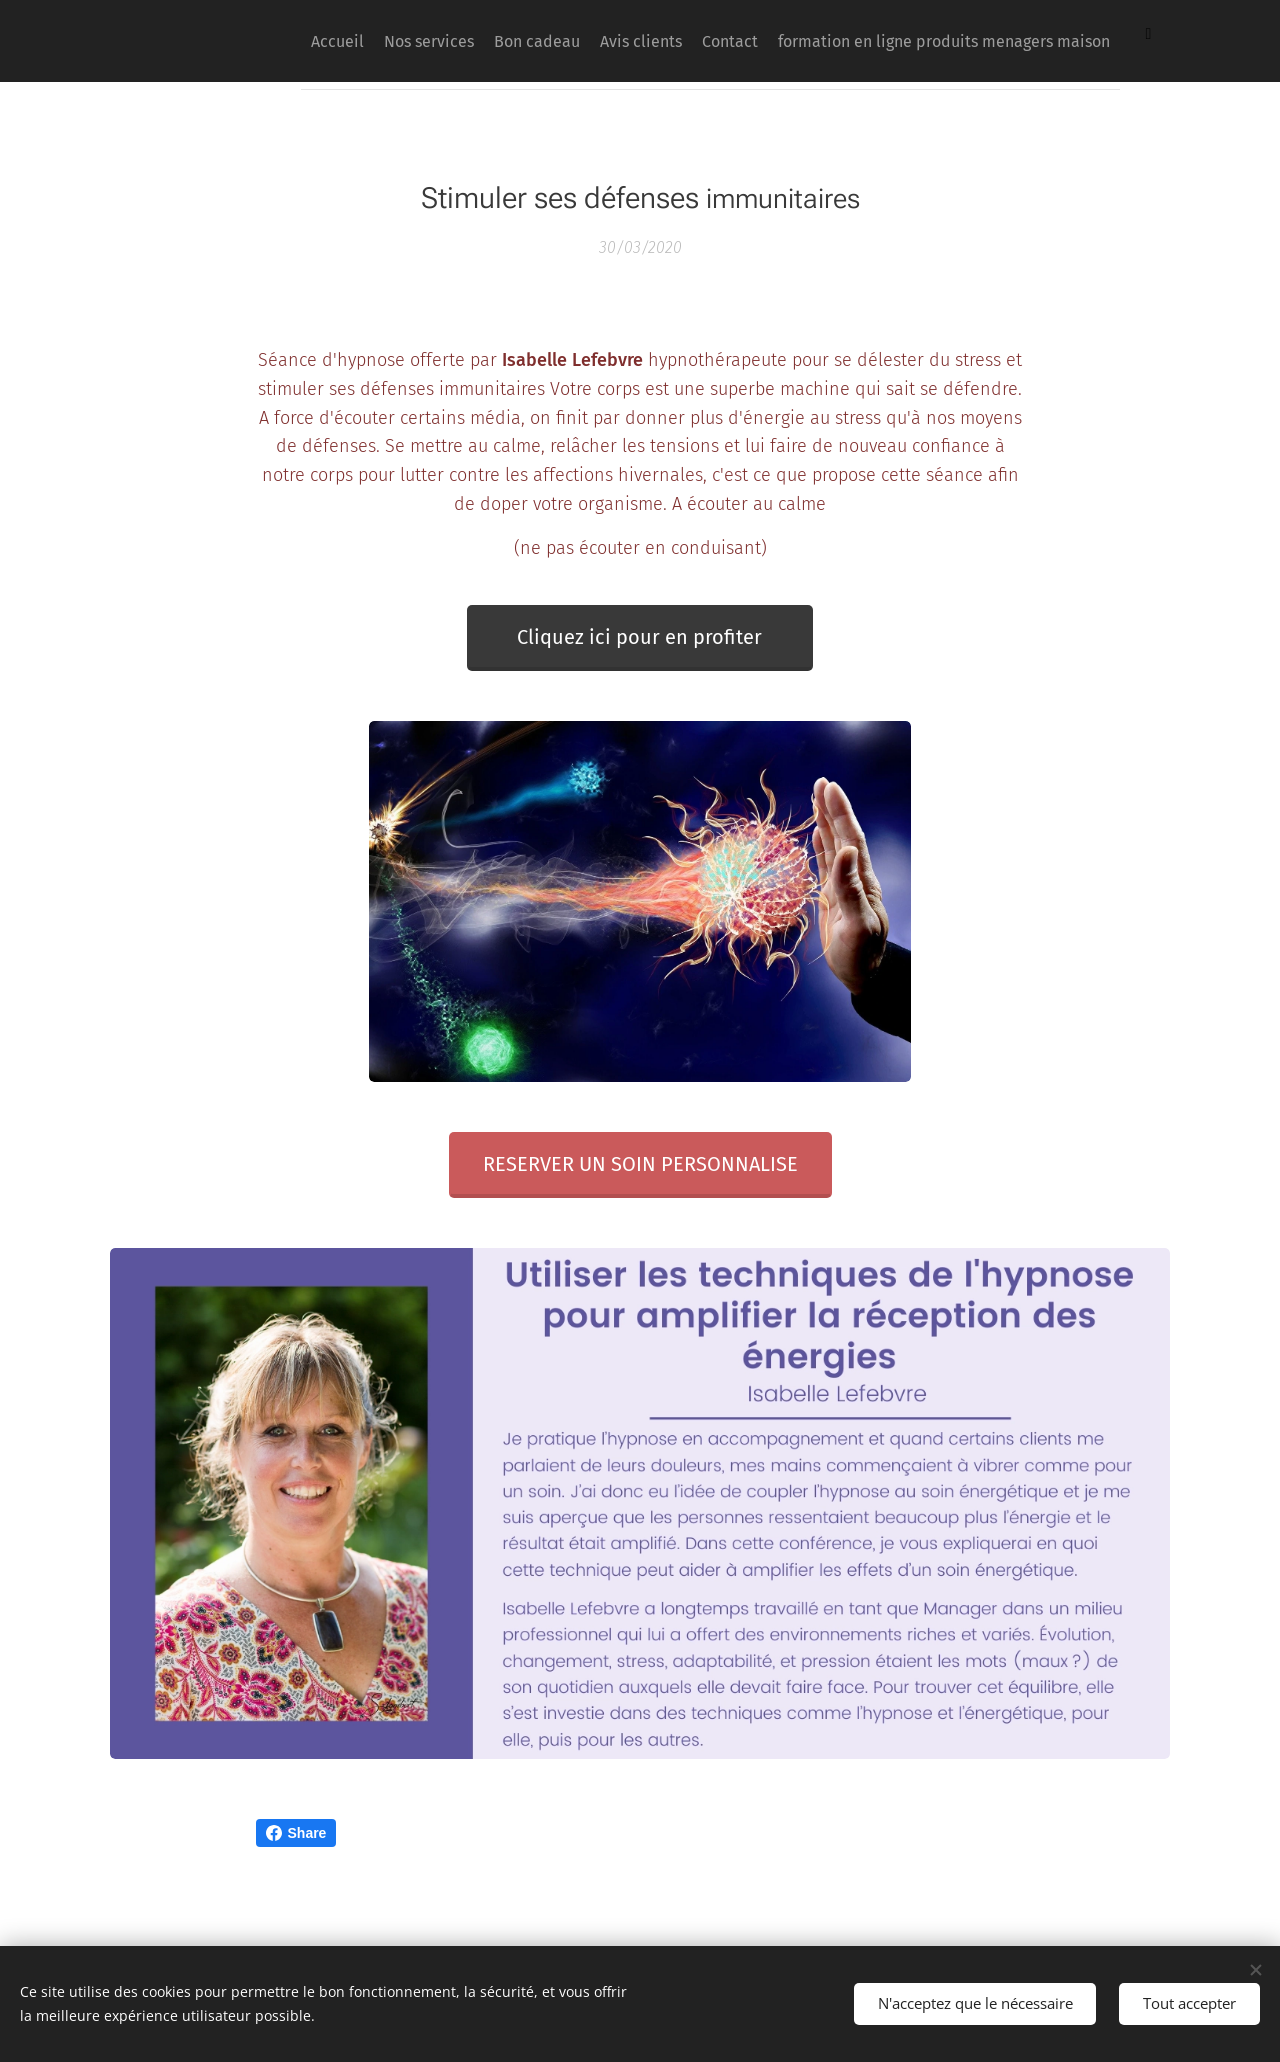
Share (296, 1833)
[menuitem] (540, 41)
